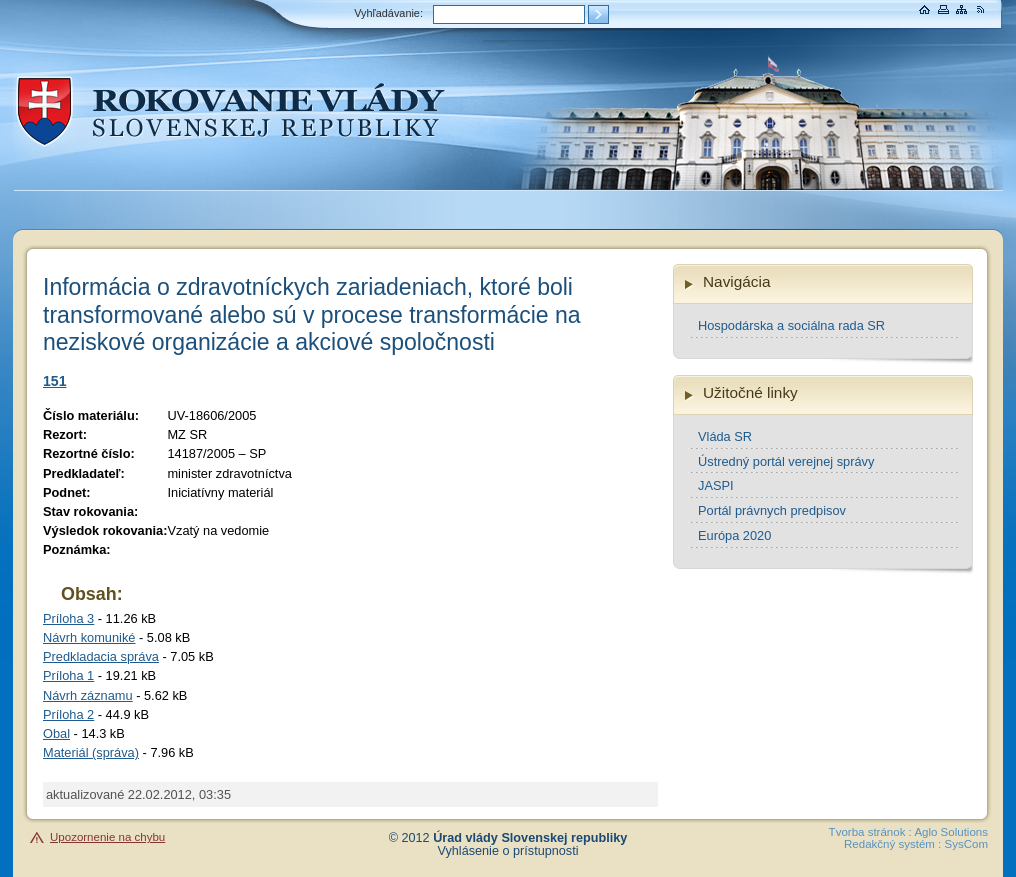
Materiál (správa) (91, 752)
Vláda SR (725, 436)
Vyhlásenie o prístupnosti (508, 851)
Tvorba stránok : (870, 832)
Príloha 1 (68, 675)
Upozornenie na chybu (107, 837)
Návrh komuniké (89, 637)
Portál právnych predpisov (772, 510)
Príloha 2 (68, 714)
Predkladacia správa (101, 656)
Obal (56, 733)
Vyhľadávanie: (388, 13)
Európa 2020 (734, 535)
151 (55, 381)
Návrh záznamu (88, 695)
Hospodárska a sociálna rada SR (791, 325)
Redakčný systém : (892, 844)
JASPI (716, 485)
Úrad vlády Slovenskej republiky (530, 838)
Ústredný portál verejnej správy (786, 461)
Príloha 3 (68, 618)
